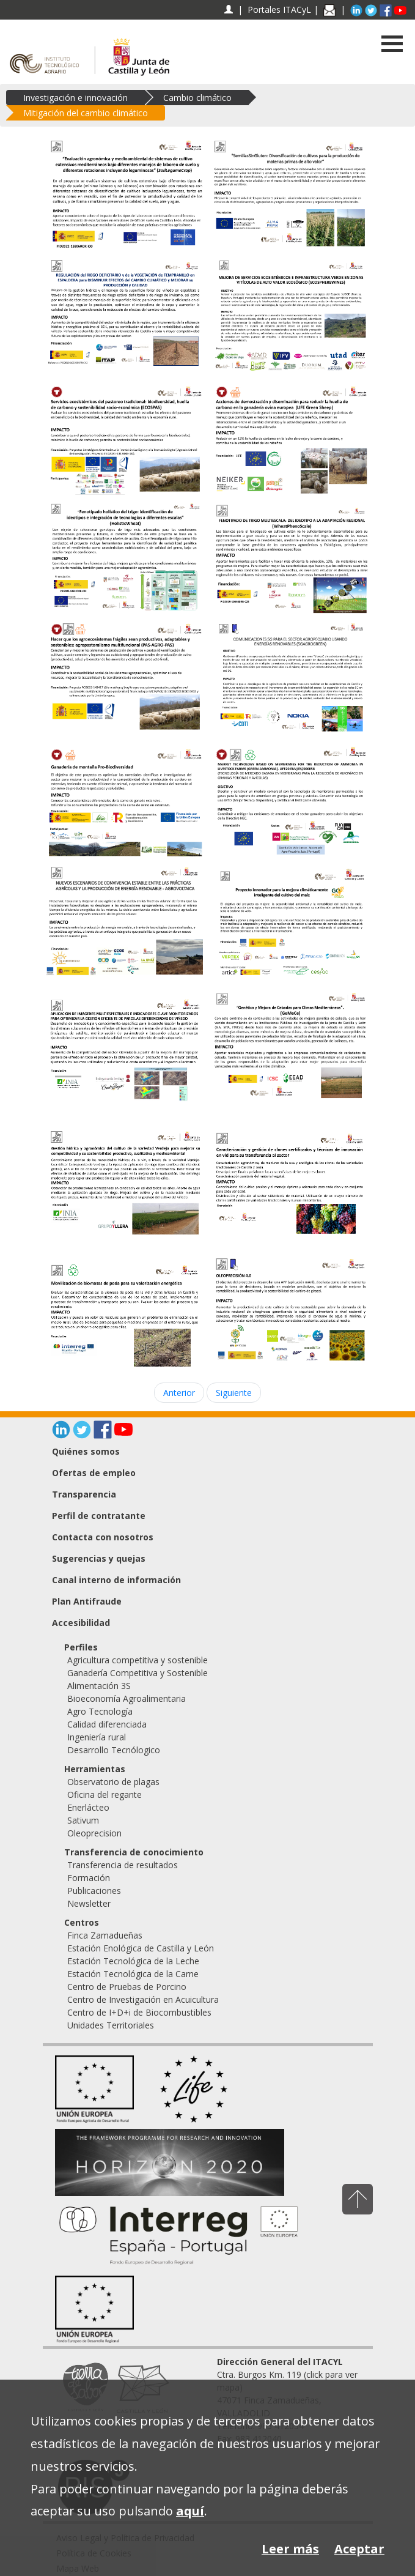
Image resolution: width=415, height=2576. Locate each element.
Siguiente (234, 1392)
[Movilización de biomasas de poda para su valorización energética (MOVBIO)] (125, 1315)
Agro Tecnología (100, 1711)
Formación (88, 1878)
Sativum (83, 1820)
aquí (190, 2511)
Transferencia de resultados (122, 1865)
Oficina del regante (104, 1794)
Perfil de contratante (98, 1515)
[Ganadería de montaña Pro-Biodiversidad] (125, 800)
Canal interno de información (116, 1580)
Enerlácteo (88, 1807)
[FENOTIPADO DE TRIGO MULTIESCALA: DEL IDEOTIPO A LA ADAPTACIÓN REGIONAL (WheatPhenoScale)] (290, 556)
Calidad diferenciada (107, 1724)
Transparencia (84, 1494)
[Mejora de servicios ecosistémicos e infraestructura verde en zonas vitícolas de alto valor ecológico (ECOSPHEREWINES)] (290, 316)
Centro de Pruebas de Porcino (126, 1986)
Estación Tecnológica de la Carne (133, 1974)
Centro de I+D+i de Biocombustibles (139, 2012)
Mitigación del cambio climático (85, 113)
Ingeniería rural (96, 1737)
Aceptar (359, 2549)
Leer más (290, 2549)
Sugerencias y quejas (98, 1558)
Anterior (179, 1392)
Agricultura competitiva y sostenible (137, 1660)
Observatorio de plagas (113, 1781)
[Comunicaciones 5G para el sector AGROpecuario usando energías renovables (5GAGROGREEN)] (290, 679)
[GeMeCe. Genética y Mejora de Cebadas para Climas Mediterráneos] (290, 1044)
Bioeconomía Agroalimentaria (126, 1698)
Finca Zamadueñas (104, 1935)
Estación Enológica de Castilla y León (140, 1948)
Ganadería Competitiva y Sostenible (137, 1673)
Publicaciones (94, 1890)
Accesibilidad (81, 1622)
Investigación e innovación (75, 97)
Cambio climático (197, 97)
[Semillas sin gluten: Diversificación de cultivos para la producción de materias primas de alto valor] (290, 193)
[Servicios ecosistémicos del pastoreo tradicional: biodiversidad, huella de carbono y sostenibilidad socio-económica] (125, 438)
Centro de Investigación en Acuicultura (143, 1999)
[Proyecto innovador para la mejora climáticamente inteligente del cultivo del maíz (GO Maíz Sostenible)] (290, 922)
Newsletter (89, 1903)
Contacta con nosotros (102, 1537)
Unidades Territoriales (110, 2025)
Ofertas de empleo (94, 1473)
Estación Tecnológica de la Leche (133, 1961)
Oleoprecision (94, 1833)
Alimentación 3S (99, 1685)
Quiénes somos (86, 1451)
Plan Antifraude (87, 1601)
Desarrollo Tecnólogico (113, 1750)
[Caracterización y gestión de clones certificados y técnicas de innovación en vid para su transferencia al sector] (290, 1183)
